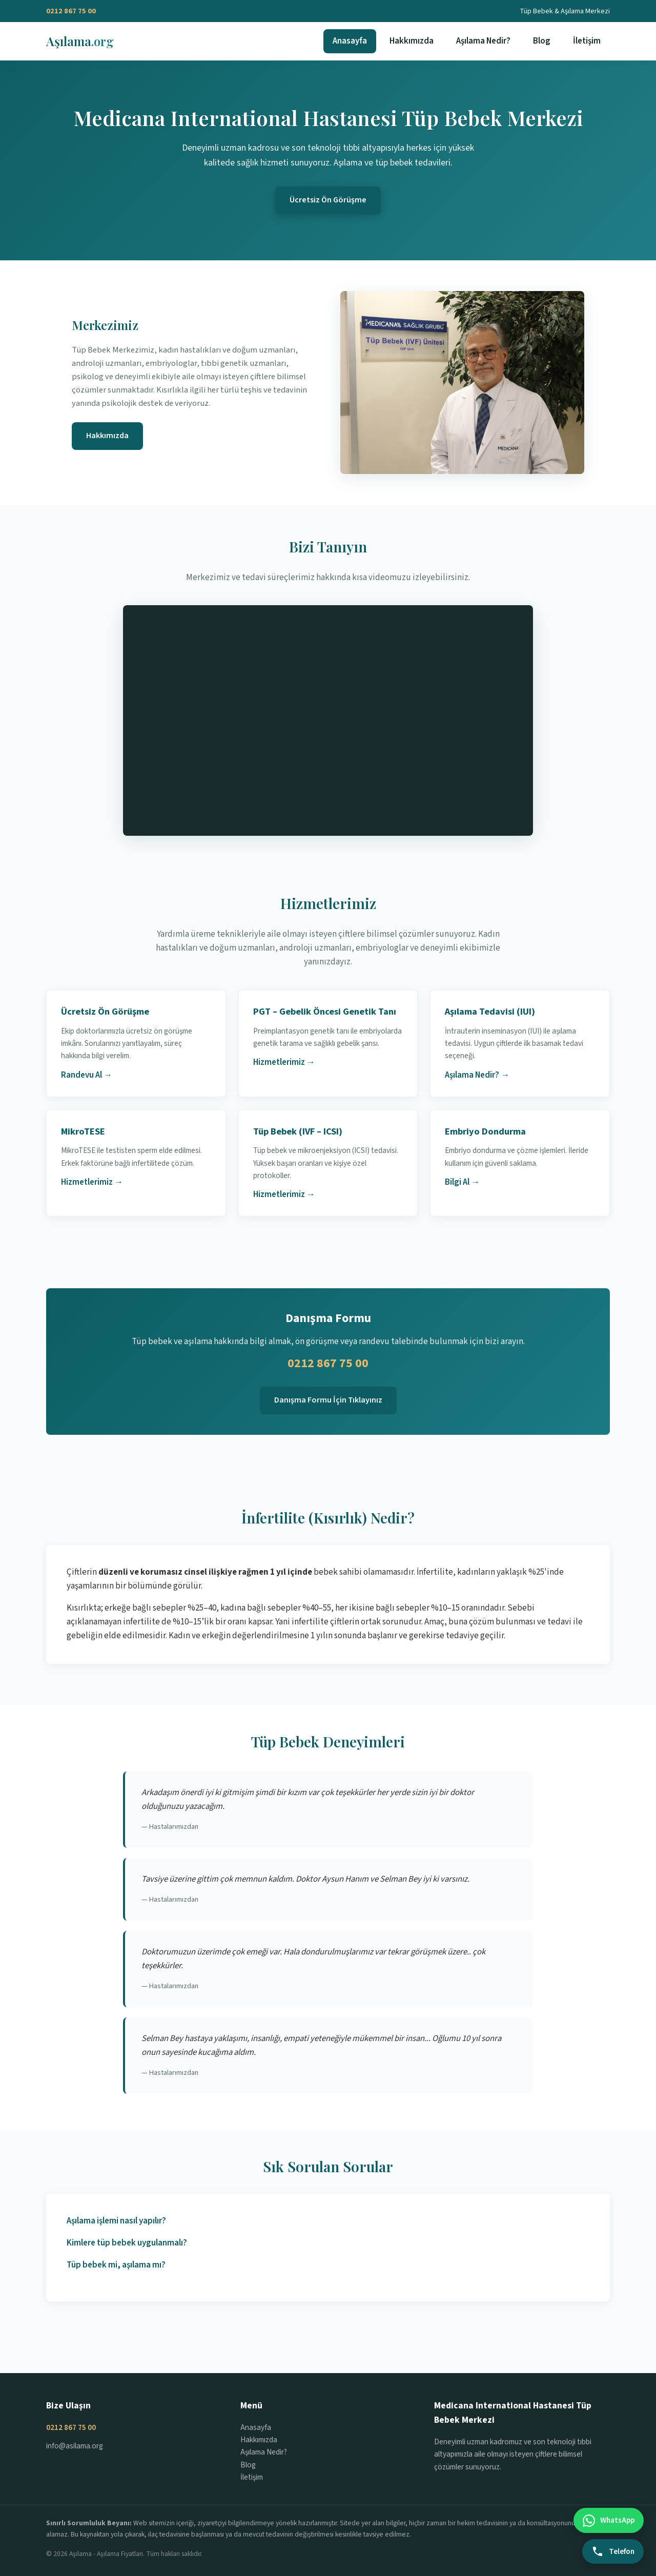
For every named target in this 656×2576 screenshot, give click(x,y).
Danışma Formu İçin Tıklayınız (328, 1400)
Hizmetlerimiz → (284, 1062)
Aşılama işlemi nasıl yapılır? (116, 2221)
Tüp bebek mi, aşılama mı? (116, 2265)
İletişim (587, 41)
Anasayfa (350, 41)
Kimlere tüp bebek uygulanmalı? (127, 2243)
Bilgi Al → (462, 1182)
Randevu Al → (86, 1075)
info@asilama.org (74, 2445)
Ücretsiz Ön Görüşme (328, 199)
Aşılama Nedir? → (477, 1075)
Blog (541, 41)
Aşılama (80, 41)
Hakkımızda (411, 41)
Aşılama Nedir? (483, 41)
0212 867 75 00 (71, 11)
